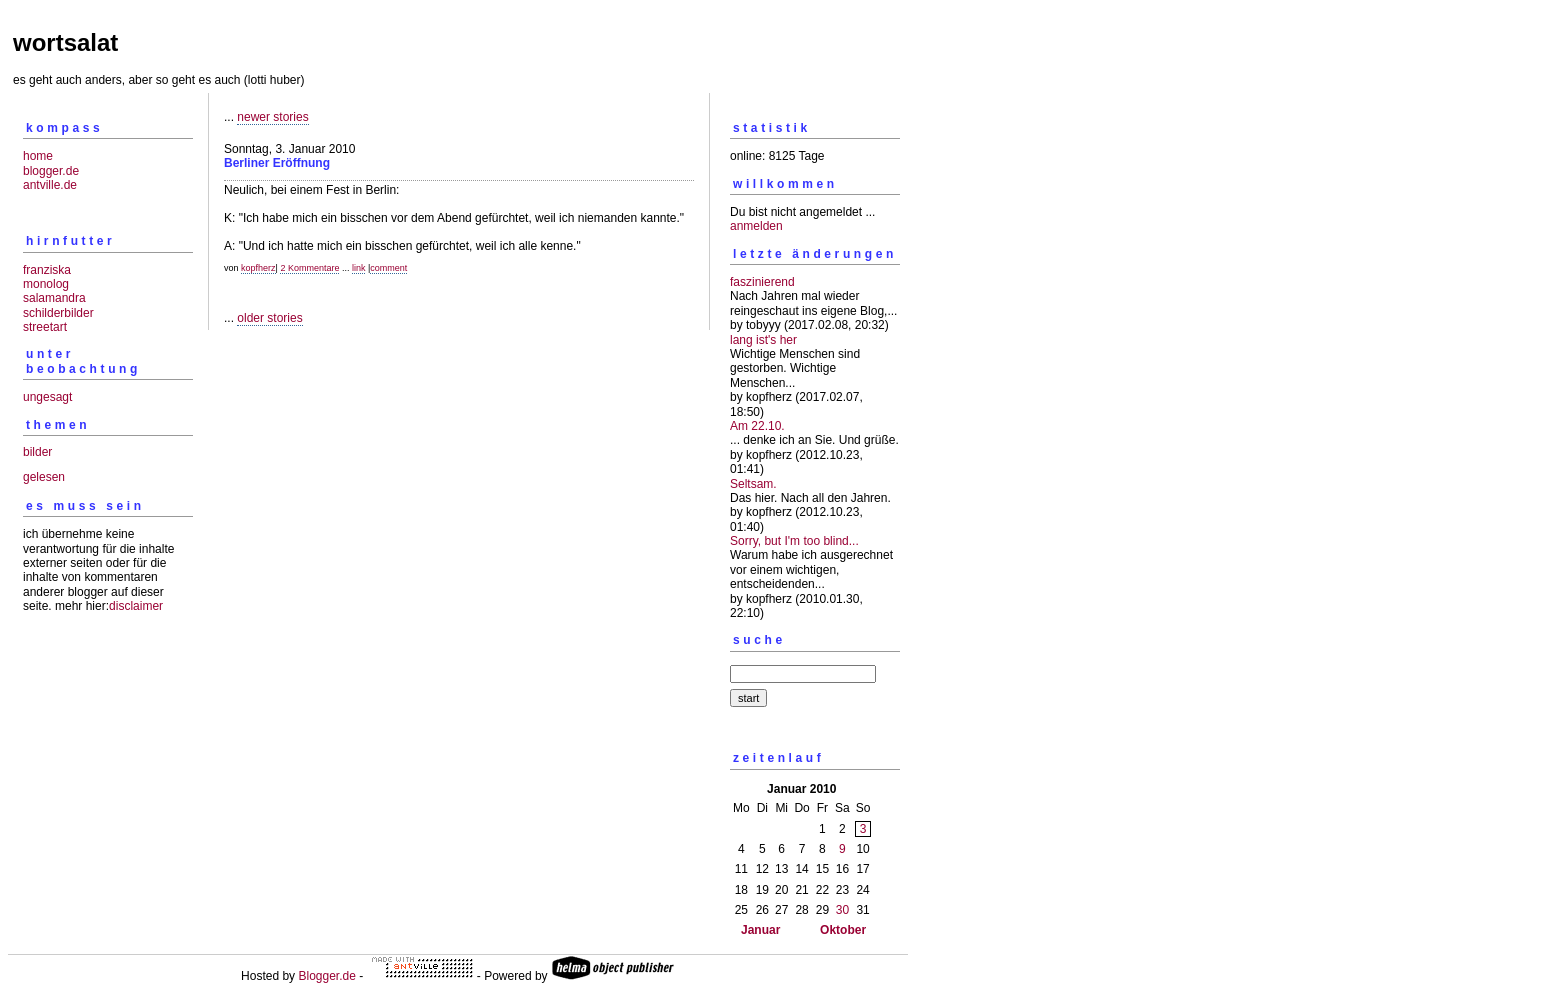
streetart (45, 327)
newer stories (272, 117)
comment (388, 268)
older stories (269, 318)
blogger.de (51, 171)
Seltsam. (753, 484)
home (38, 156)
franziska (47, 270)
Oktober (843, 930)
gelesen (44, 477)
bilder (37, 452)
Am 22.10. (757, 426)
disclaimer (136, 606)
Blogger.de (326, 976)
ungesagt (47, 397)
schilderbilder (58, 313)
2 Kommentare (309, 268)
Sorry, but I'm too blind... (794, 541)
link (359, 268)
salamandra (54, 298)
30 (842, 910)
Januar (760, 930)
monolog (46, 284)
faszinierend (762, 282)
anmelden (756, 226)
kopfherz (258, 268)
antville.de (50, 185)
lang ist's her (763, 340)
